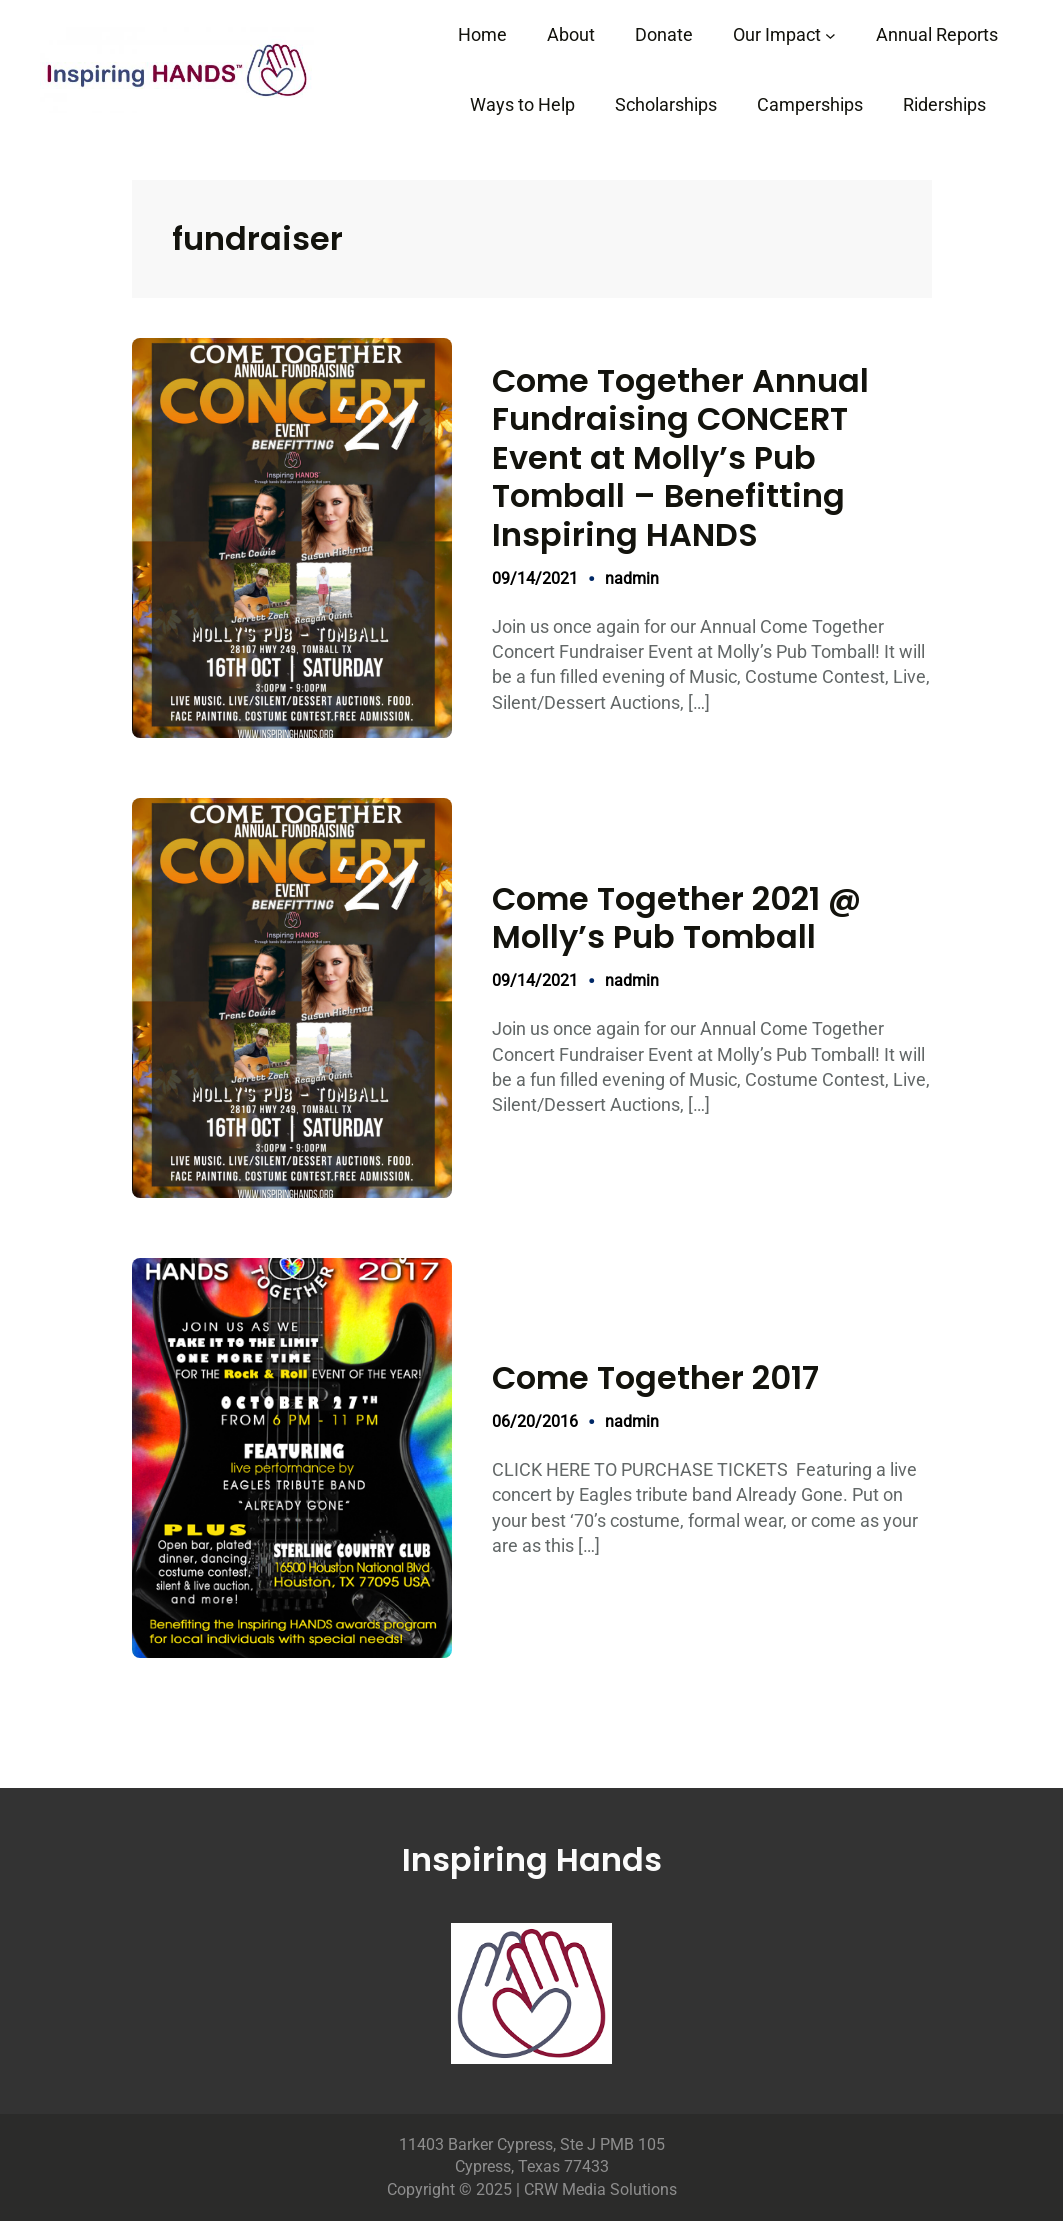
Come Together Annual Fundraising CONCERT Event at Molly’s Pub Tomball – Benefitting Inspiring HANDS (680, 458)
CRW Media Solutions (600, 2189)
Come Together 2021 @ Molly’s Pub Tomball (676, 918)
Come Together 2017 (655, 1378)
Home (482, 34)
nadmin (632, 578)
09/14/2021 (535, 578)
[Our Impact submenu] (830, 35)
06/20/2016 (535, 1421)
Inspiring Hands (532, 1859)
